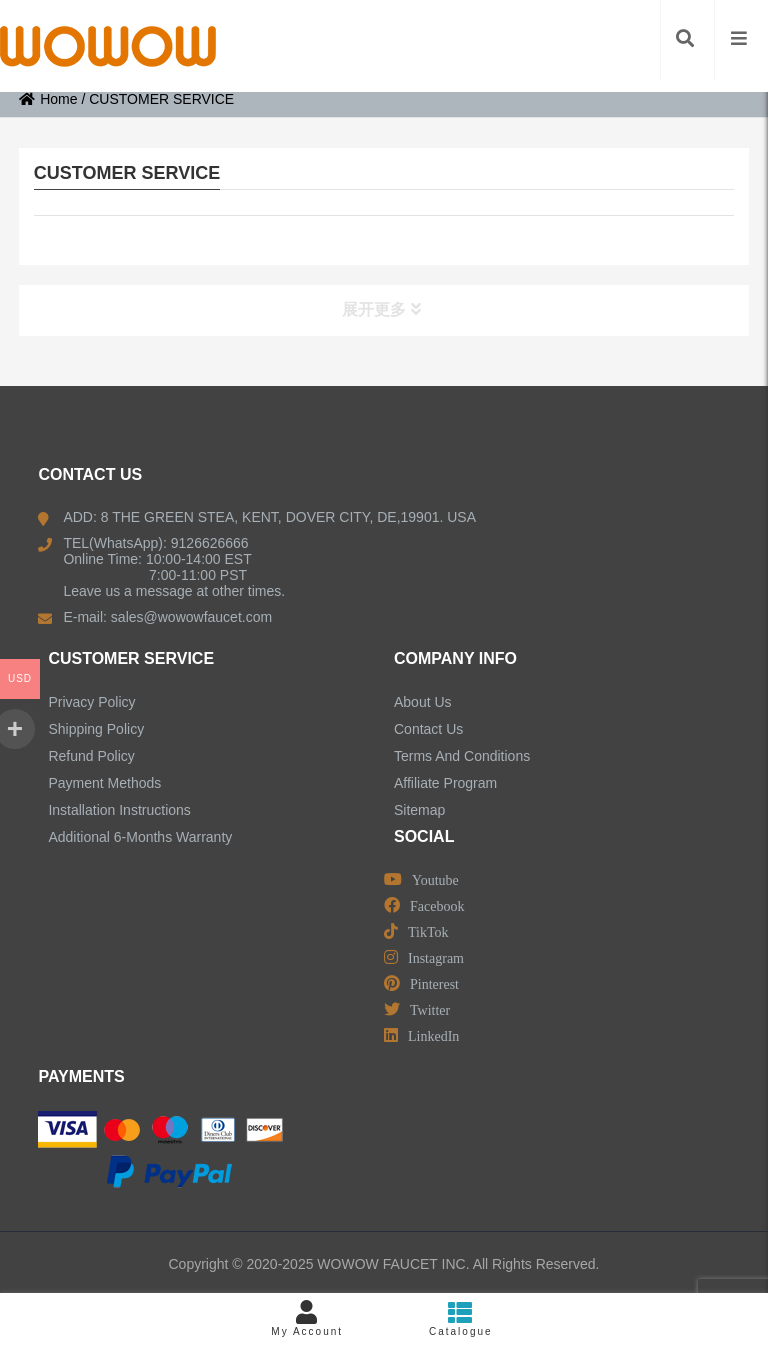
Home (48, 99)
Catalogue (461, 1318)
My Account (307, 1318)
